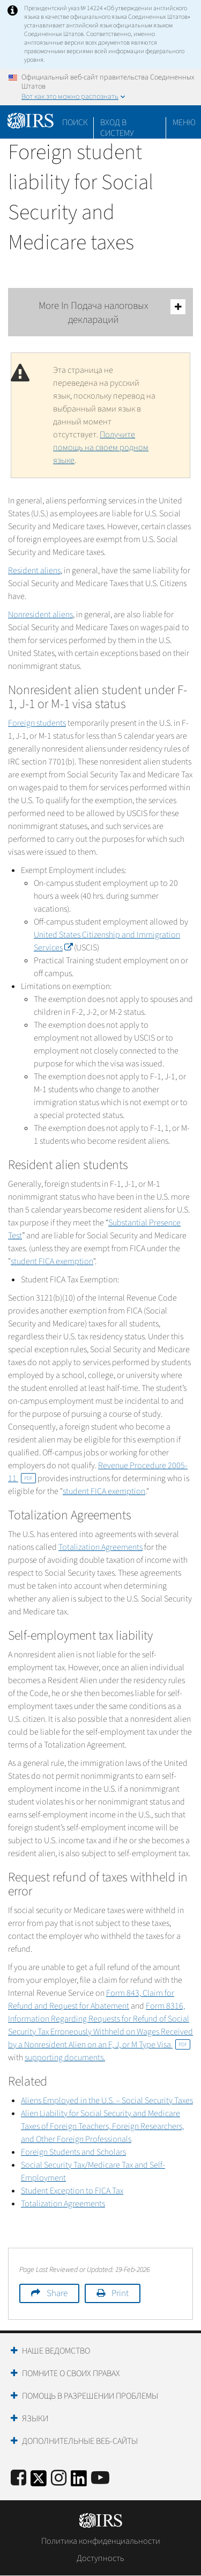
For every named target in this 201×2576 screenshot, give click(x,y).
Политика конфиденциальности (100, 2541)
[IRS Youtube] (100, 2478)
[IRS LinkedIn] (79, 2482)
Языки (35, 2419)
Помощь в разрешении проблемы (90, 2396)
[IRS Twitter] (39, 2482)
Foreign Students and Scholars (73, 2152)
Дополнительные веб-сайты (80, 2441)
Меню (184, 122)
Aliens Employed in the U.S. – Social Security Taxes (107, 2100)
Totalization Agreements (100, 1547)
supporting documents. (65, 2057)
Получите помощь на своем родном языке (100, 447)
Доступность (100, 2558)
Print (120, 2293)
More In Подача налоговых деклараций (112, 313)
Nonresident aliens (40, 614)
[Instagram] (58, 2478)
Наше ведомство (56, 2351)
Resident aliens (34, 570)
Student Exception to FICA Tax (72, 2191)
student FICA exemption (52, 1261)
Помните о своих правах (71, 2373)
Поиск (75, 122)
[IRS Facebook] (18, 2478)
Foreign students (37, 723)
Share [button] (57, 2293)
